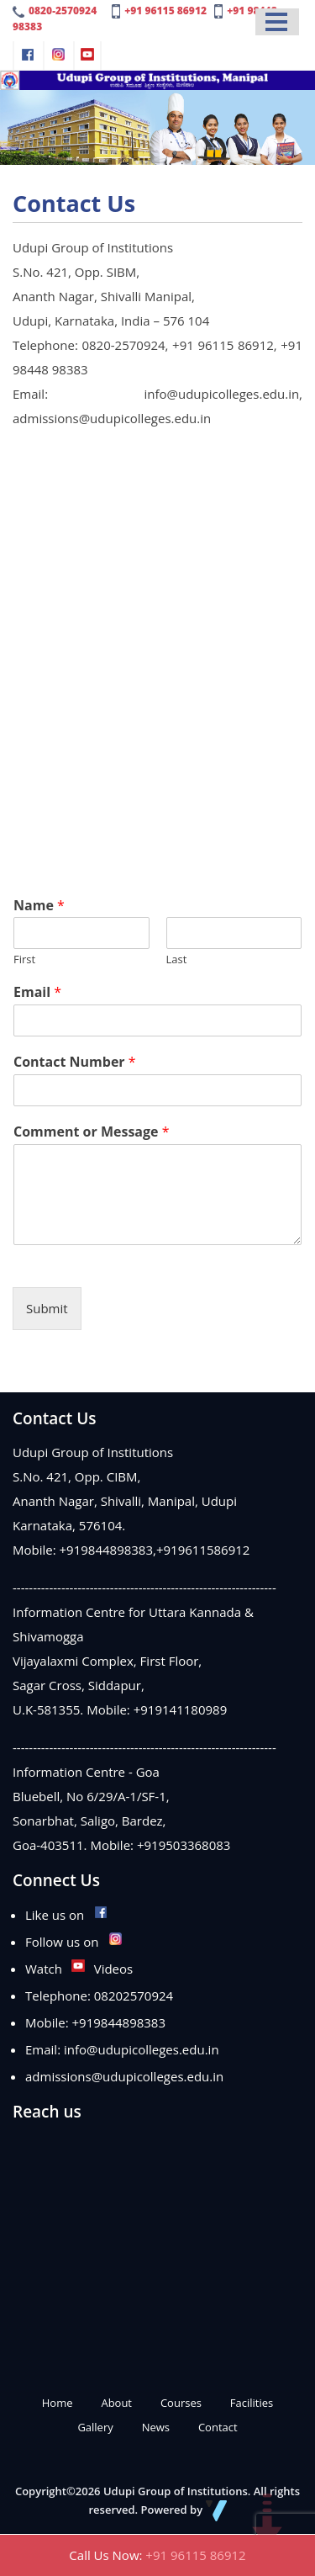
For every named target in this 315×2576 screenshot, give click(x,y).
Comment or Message (91, 1132)
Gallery (95, 2427)
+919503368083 (184, 1845)
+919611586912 (203, 1549)
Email (37, 992)
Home (57, 2402)
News (156, 2427)
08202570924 (133, 1995)
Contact (218, 2427)
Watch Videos (79, 1968)
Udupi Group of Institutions (175, 2491)
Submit (47, 1308)
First (24, 959)
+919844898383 (107, 1549)
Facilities (251, 2402)
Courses (181, 2402)
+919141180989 (181, 1709)
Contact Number (74, 1062)
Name (39, 905)
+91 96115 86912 (165, 10)
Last (176, 959)
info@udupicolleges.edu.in (141, 2049)
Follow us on (74, 1941)
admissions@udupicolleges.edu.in (124, 2076)
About (116, 2402)
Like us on (66, 1914)
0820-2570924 (63, 10)
